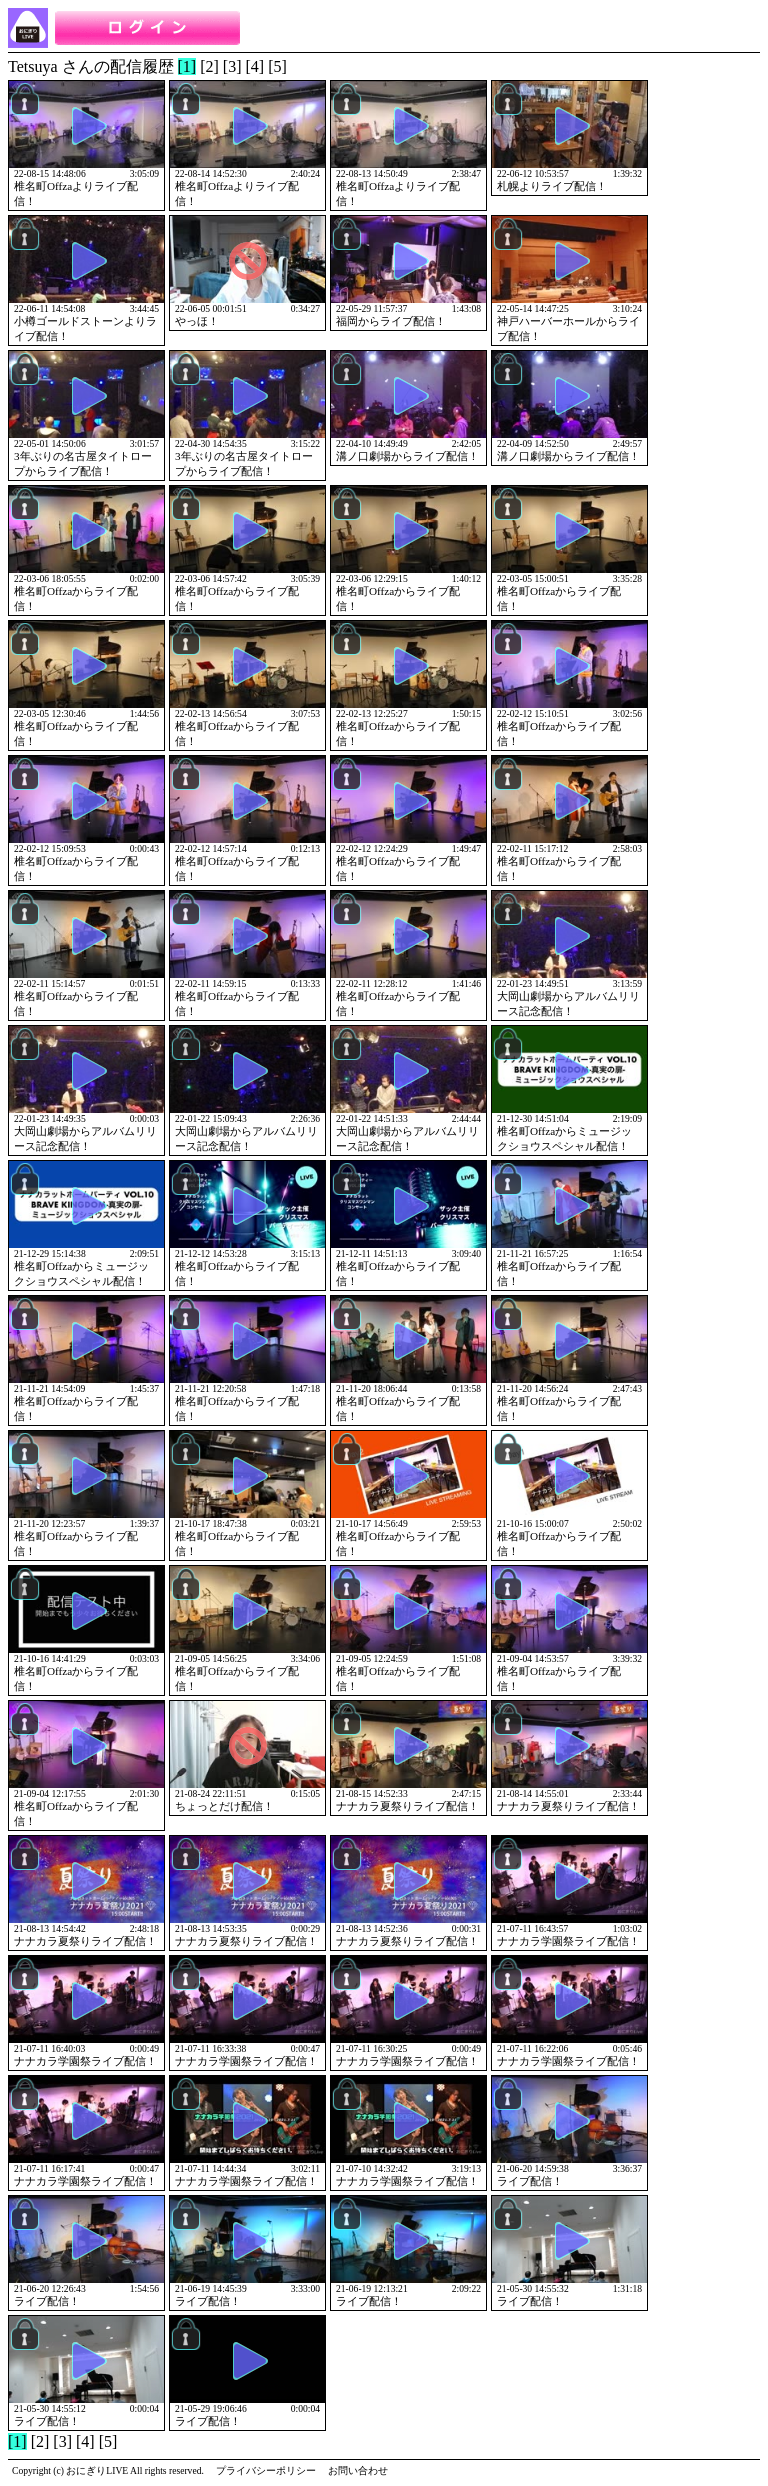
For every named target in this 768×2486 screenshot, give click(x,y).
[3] (232, 66)
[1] (187, 66)
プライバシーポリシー (266, 2470)
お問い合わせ (358, 2470)
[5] (277, 66)
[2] (209, 66)
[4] (255, 66)
